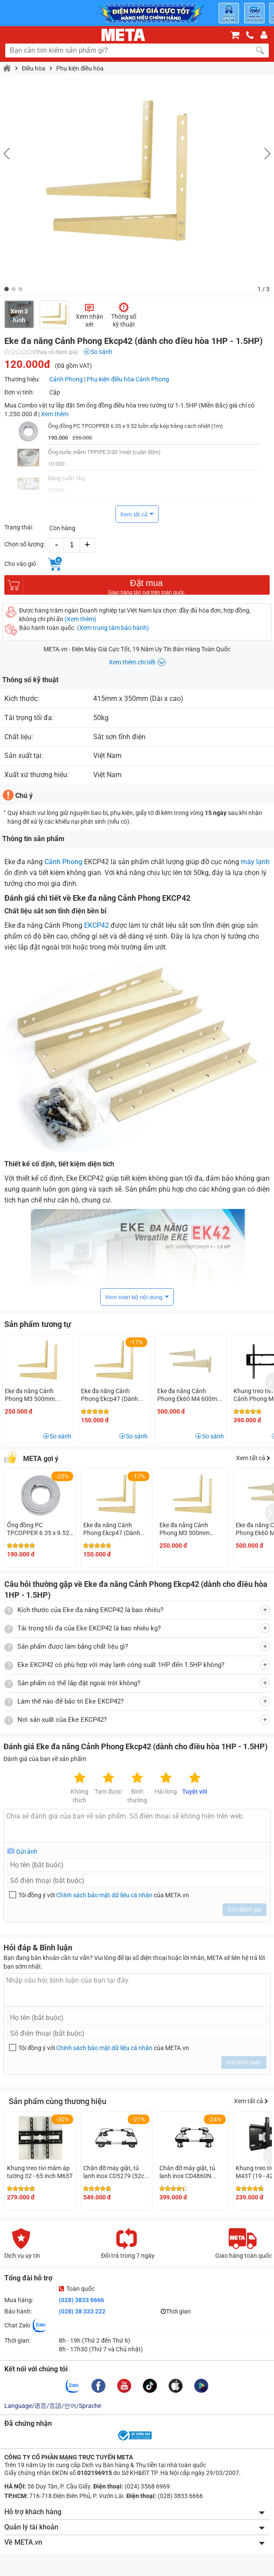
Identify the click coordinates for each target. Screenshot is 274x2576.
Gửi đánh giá (244, 1909)
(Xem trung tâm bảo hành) (113, 627)
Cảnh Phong (66, 379)
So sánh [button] (60, 1436)
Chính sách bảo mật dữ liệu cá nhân (104, 1895)
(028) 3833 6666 (81, 2300)
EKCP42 (96, 925)
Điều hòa (33, 68)
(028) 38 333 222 (82, 2311)
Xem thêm (54, 414)
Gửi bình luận (244, 2062)
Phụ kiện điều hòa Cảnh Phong (128, 379)
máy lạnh (255, 862)
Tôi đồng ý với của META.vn (103, 1895)
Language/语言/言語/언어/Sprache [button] (52, 2405)
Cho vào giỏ (20, 563)
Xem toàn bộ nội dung (133, 1297)
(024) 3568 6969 (146, 2486)
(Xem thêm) (80, 619)
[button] (6, 289)
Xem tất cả (134, 514)
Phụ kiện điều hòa (80, 68)
